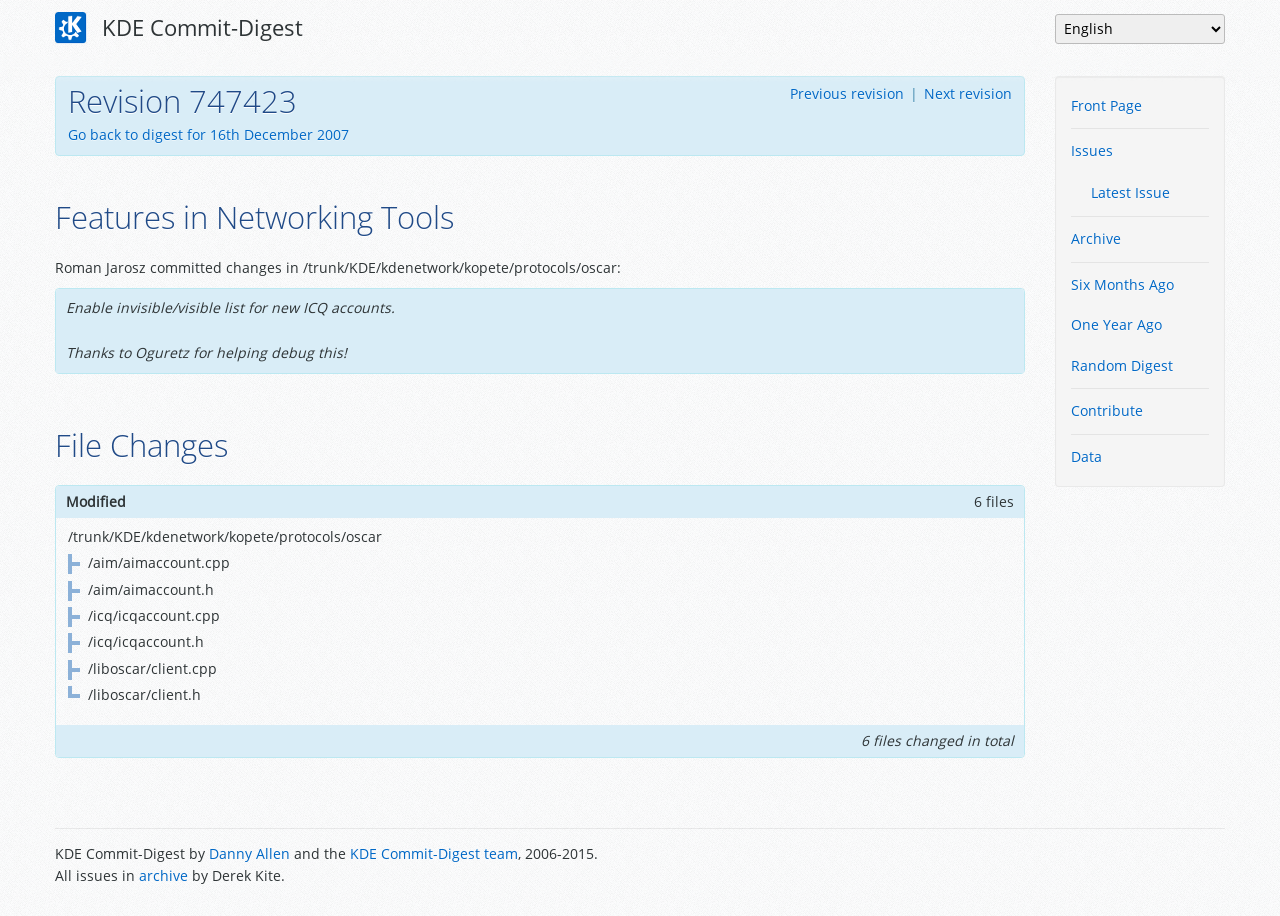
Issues (1092, 150)
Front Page (1106, 105)
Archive (1096, 238)
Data (1086, 456)
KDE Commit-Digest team (434, 853)
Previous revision (847, 93)
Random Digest (1122, 365)
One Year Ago (1116, 324)
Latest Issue (1130, 192)
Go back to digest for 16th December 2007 (208, 134)
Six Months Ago (1122, 284)
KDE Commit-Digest (179, 28)
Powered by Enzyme (1149, 867)
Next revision (968, 93)
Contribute (1107, 410)
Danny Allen (249, 853)
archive (163, 875)
